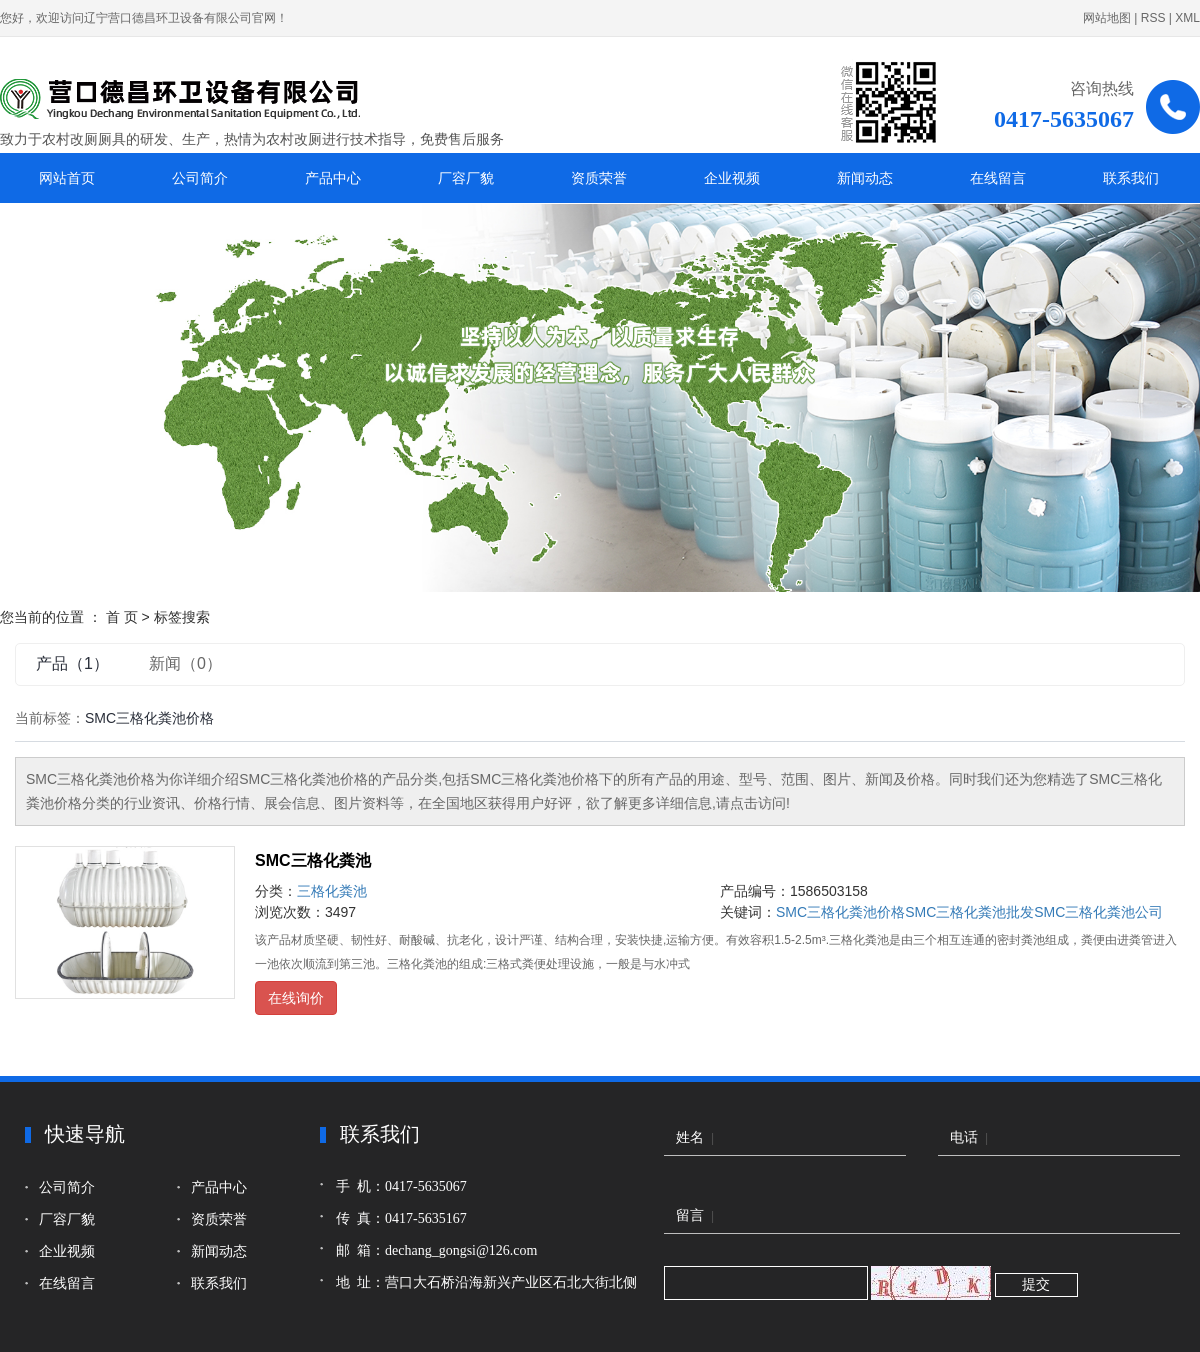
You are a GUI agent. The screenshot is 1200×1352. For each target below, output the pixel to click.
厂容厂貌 (466, 178)
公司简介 (200, 178)
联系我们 (1131, 178)
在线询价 (296, 998)
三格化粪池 (332, 891)
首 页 (122, 617)
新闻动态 (865, 178)
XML (1187, 18)
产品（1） (72, 663)
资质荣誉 (599, 178)
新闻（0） (185, 663)
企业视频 (732, 178)
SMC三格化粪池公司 (1098, 912)
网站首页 (67, 178)
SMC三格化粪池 (313, 860)
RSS (1153, 18)
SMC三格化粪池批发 (969, 912)
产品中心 (333, 178)
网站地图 (1107, 18)
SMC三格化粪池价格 (840, 912)
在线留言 (998, 178)
